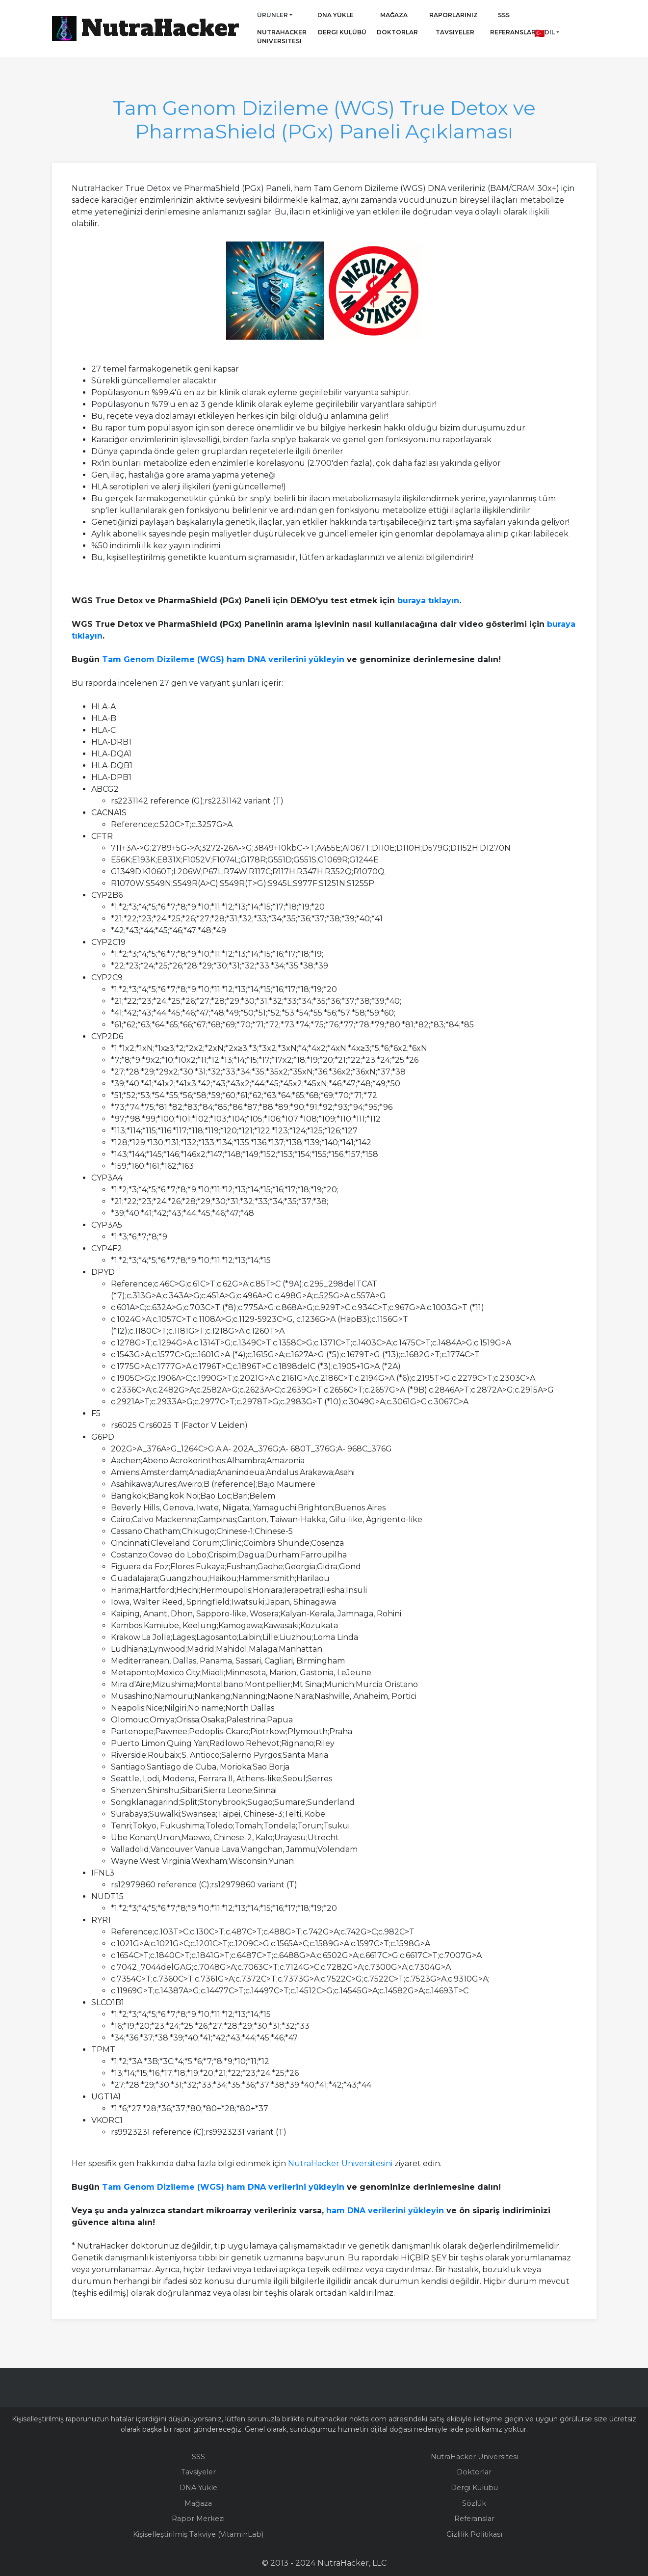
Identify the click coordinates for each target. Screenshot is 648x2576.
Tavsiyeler (455, 32)
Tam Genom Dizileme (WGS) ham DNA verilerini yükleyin (223, 659)
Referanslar (510, 32)
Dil (545, 32)
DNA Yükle (335, 15)
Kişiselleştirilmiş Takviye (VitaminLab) (198, 2534)
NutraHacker (160, 28)
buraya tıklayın (428, 600)
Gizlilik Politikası (474, 2534)
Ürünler (272, 15)
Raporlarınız (453, 15)
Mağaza (394, 15)
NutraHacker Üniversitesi (282, 36)
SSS (504, 15)
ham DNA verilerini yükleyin (385, 2210)
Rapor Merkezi (198, 2518)
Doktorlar (389, 32)
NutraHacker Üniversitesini (340, 2163)
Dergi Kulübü (342, 32)
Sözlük (474, 2503)
